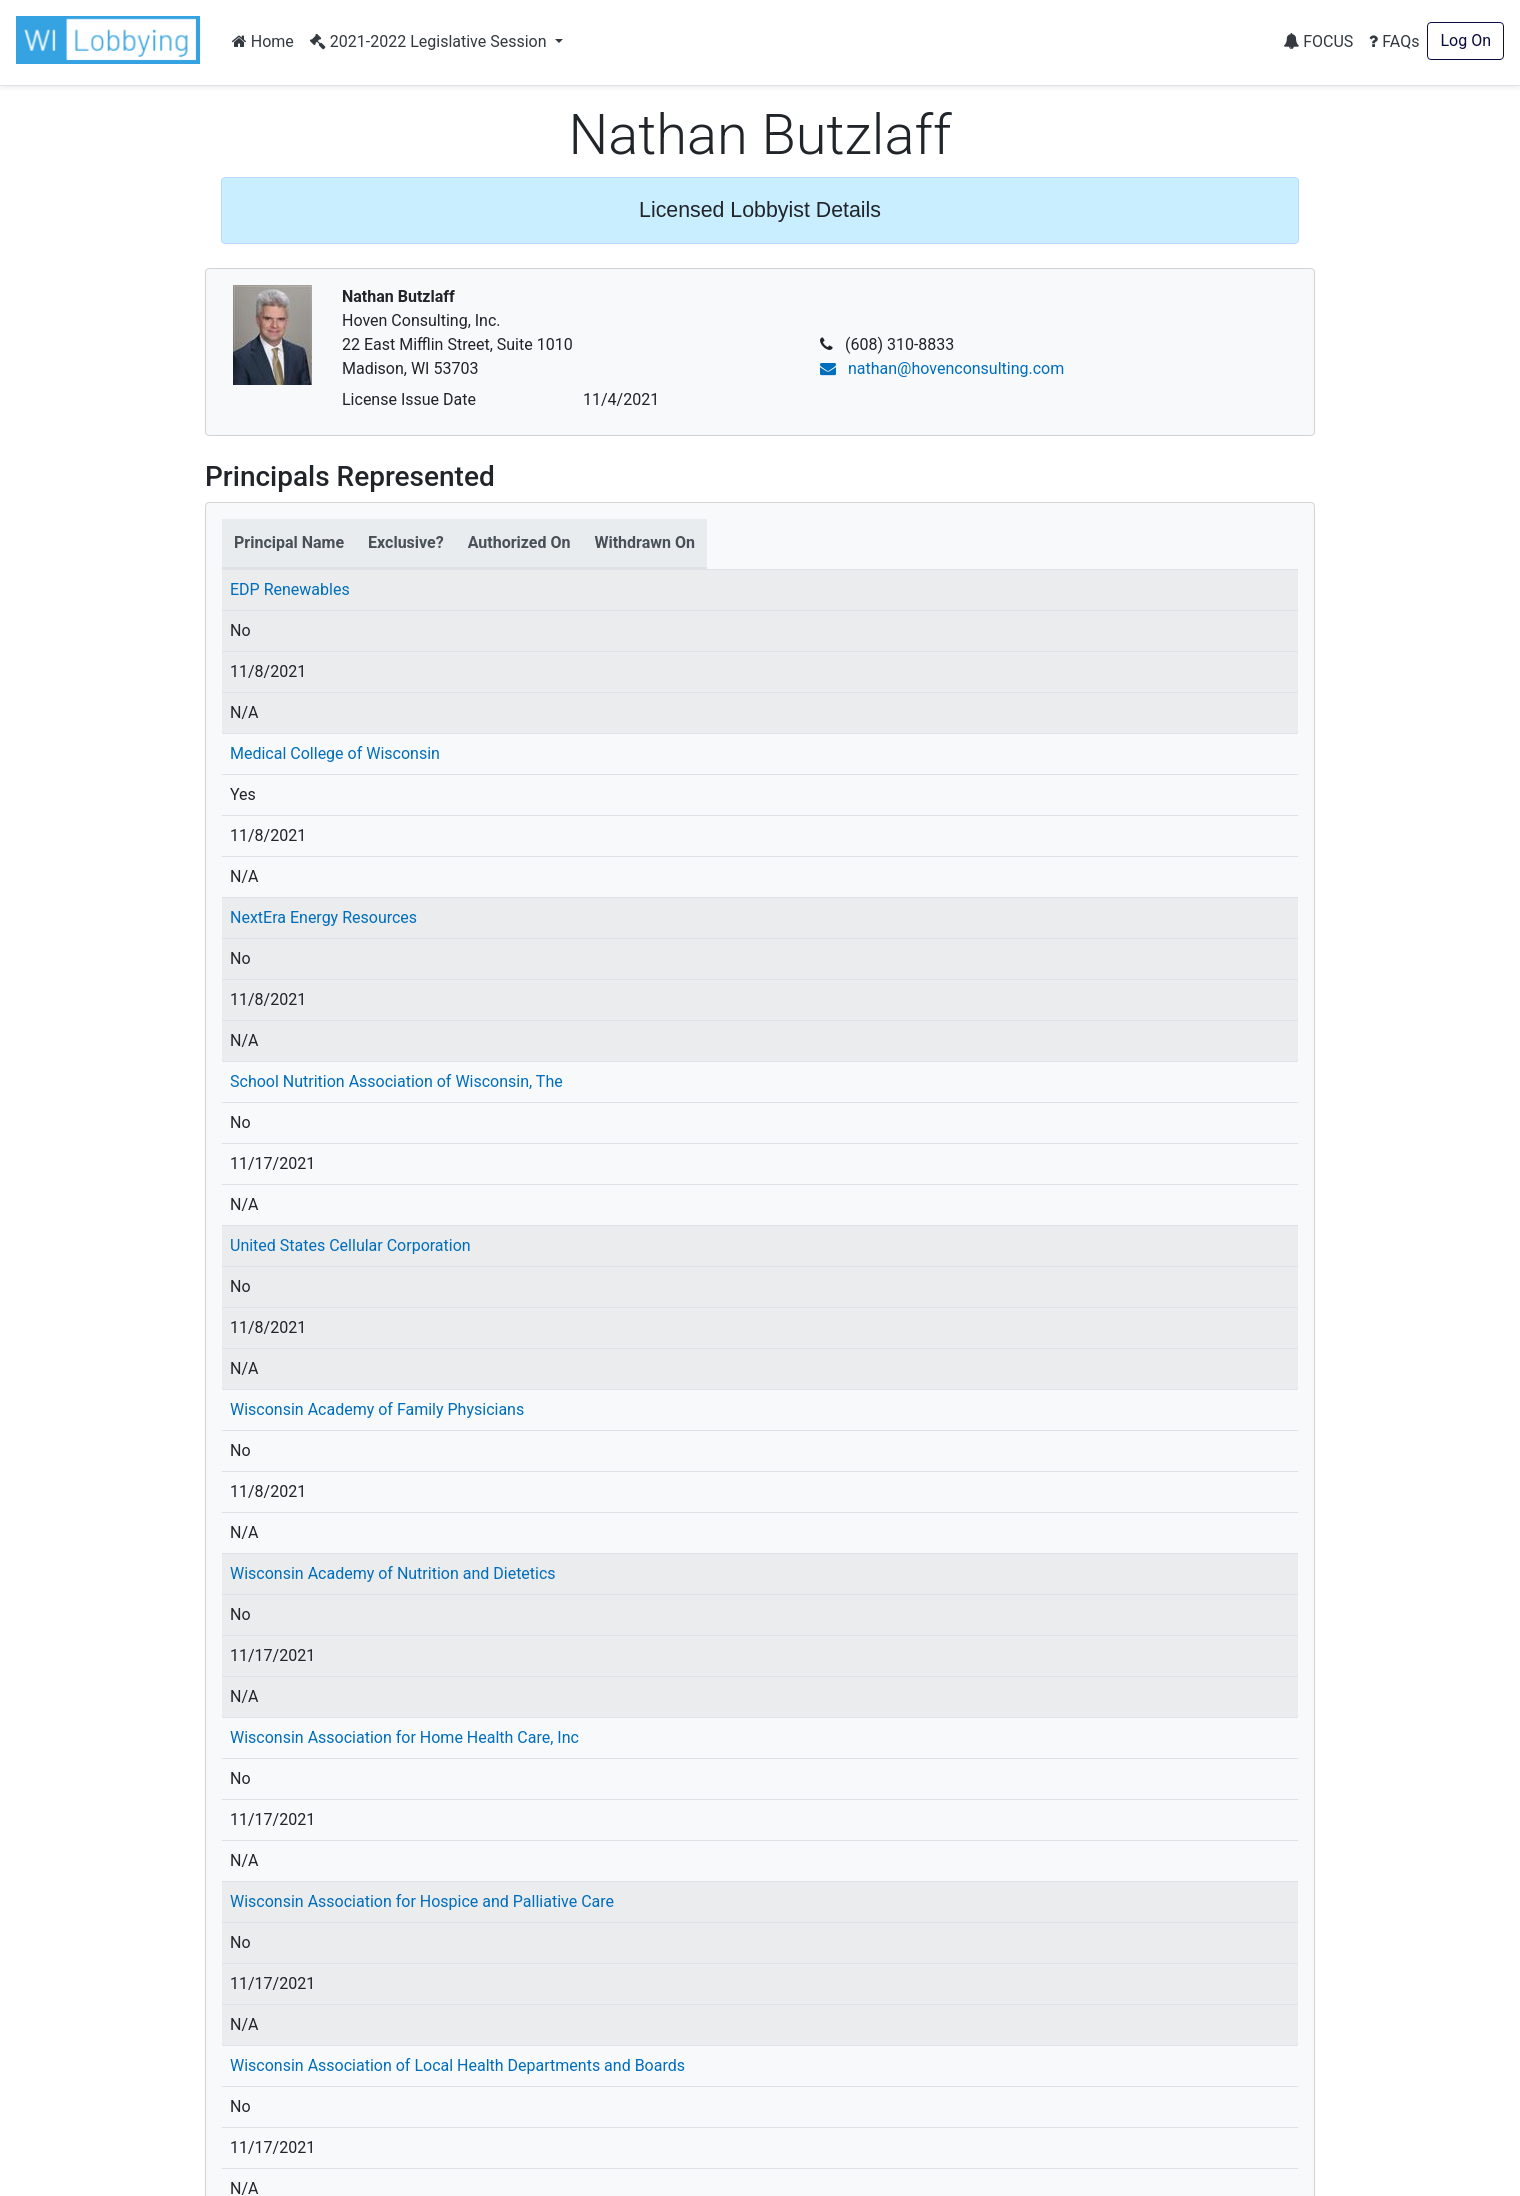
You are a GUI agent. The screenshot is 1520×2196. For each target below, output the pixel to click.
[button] (112, 40)
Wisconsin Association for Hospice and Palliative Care (422, 1901)
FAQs (1394, 41)
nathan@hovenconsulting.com (942, 368)
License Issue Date (409, 399)
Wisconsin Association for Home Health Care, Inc (404, 1737)
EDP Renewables (290, 589)
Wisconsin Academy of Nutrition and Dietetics (393, 1573)
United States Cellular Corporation (350, 1245)
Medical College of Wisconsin (335, 753)
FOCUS (1318, 41)
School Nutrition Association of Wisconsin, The (396, 1081)
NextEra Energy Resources (323, 917)
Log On (1465, 40)
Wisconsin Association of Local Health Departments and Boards (457, 2065)
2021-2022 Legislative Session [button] (430, 41)
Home (263, 41)
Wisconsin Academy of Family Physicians (377, 1409)
